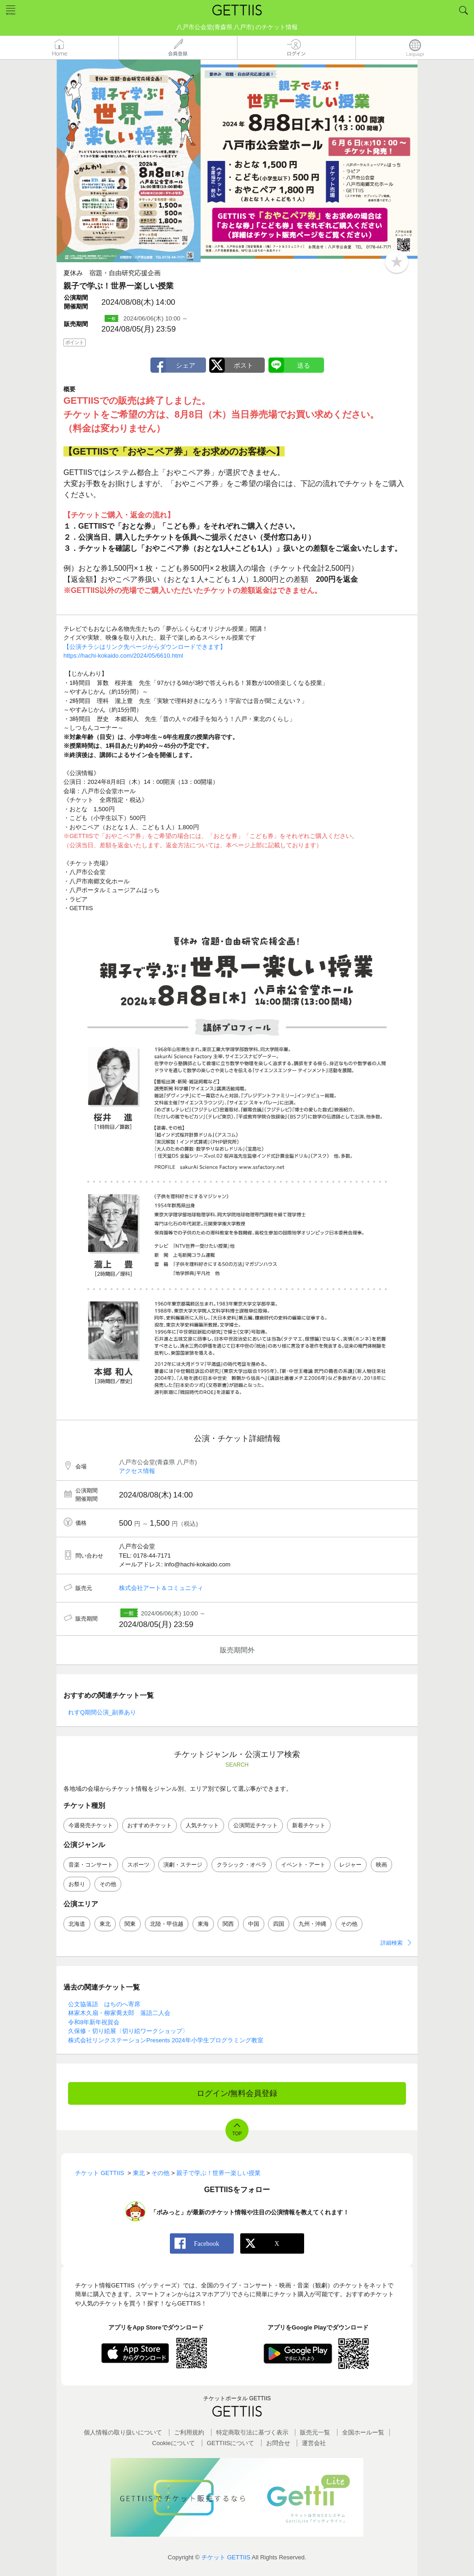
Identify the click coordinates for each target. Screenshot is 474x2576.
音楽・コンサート (91, 1864)
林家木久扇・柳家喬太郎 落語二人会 (119, 2012)
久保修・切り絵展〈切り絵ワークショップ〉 (128, 2031)
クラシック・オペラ (242, 1864)
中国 (253, 1924)
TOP (237, 2133)
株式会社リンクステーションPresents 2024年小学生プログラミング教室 (165, 2040)
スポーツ (138, 1864)
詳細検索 (391, 1943)
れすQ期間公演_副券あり (102, 1712)
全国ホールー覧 (363, 2432)
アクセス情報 (137, 1470)
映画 (381, 1864)
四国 (278, 1924)
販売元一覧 (315, 2432)
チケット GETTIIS (225, 2557)
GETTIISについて (231, 2443)
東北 (105, 1924)
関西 (228, 1924)
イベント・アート (303, 1864)
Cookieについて (173, 2443)
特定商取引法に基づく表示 (252, 2432)
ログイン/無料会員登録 (237, 2093)
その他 (108, 1884)
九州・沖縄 (312, 1924)
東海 (203, 1924)
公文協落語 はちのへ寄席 (104, 2004)
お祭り (77, 1884)
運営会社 (314, 2443)
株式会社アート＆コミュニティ (161, 1587)
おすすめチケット (149, 1825)
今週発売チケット (91, 1825)
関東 (130, 1924)
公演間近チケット (255, 1825)
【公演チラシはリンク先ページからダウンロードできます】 (144, 646)
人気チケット (202, 1825)
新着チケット (308, 1825)
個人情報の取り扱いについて (123, 2432)
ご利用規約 (189, 2432)
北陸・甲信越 (166, 1924)
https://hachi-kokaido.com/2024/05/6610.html (123, 655)
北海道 (77, 1924)
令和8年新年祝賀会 (93, 2022)
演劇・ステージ (182, 1864)
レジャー (350, 1864)
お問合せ (278, 2443)
